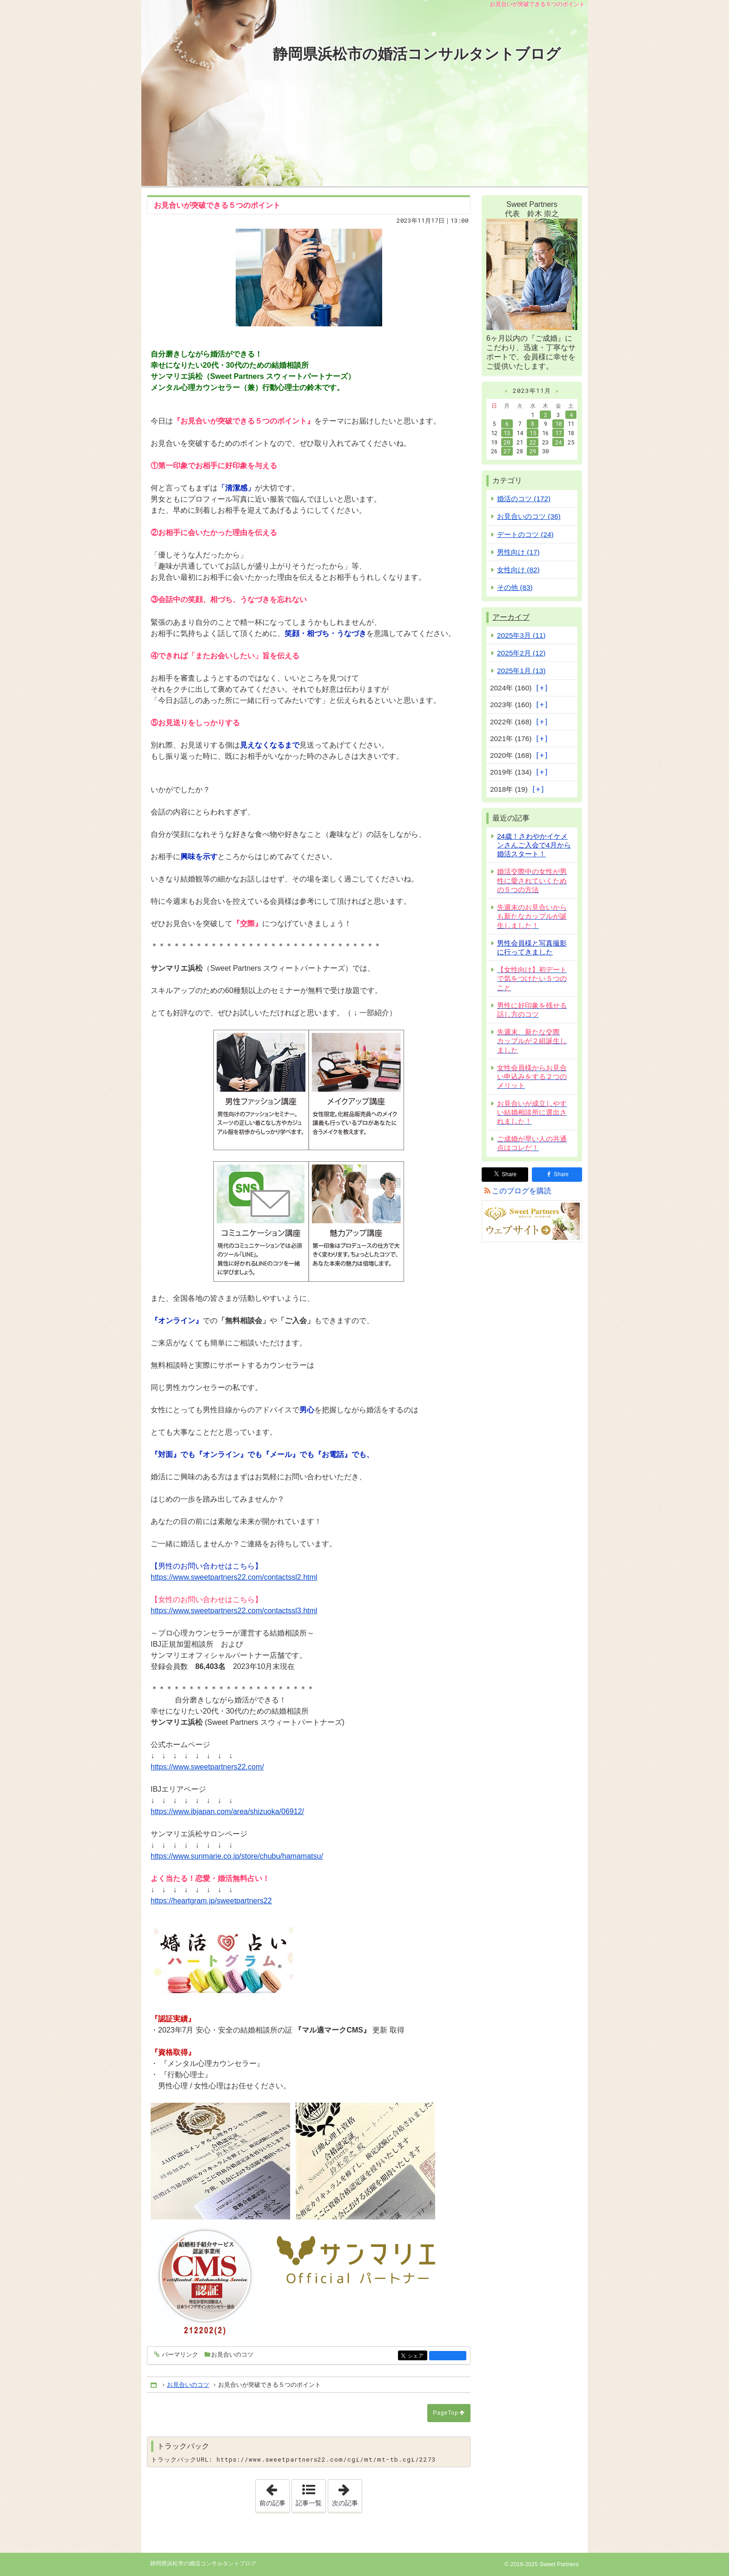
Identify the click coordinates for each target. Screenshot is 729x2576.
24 (558, 442)
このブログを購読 (521, 1191)
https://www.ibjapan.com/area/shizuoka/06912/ (227, 1811)
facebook (447, 2355)
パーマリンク (179, 2355)
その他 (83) (515, 587)
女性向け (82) (518, 570)
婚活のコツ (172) (523, 499)
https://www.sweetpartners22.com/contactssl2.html (234, 1577)
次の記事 (347, 2493)
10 (558, 423)
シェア (416, 2356)
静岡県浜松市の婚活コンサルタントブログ (417, 54)
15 (533, 433)
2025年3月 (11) (521, 635)
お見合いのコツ (232, 2354)
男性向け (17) (518, 552)
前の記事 (274, 2493)
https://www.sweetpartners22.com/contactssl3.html (234, 1611)
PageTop (445, 2413)
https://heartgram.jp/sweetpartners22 (211, 1901)
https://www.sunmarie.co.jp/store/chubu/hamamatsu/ (237, 1856)
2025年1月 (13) (521, 671)
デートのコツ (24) (525, 534)
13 (507, 433)
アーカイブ (511, 617)
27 (507, 451)
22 (533, 442)
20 (507, 442)
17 (558, 433)
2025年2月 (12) (521, 653)
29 (533, 451)
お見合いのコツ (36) (529, 516)
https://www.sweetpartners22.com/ (207, 1767)
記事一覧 (309, 2503)
